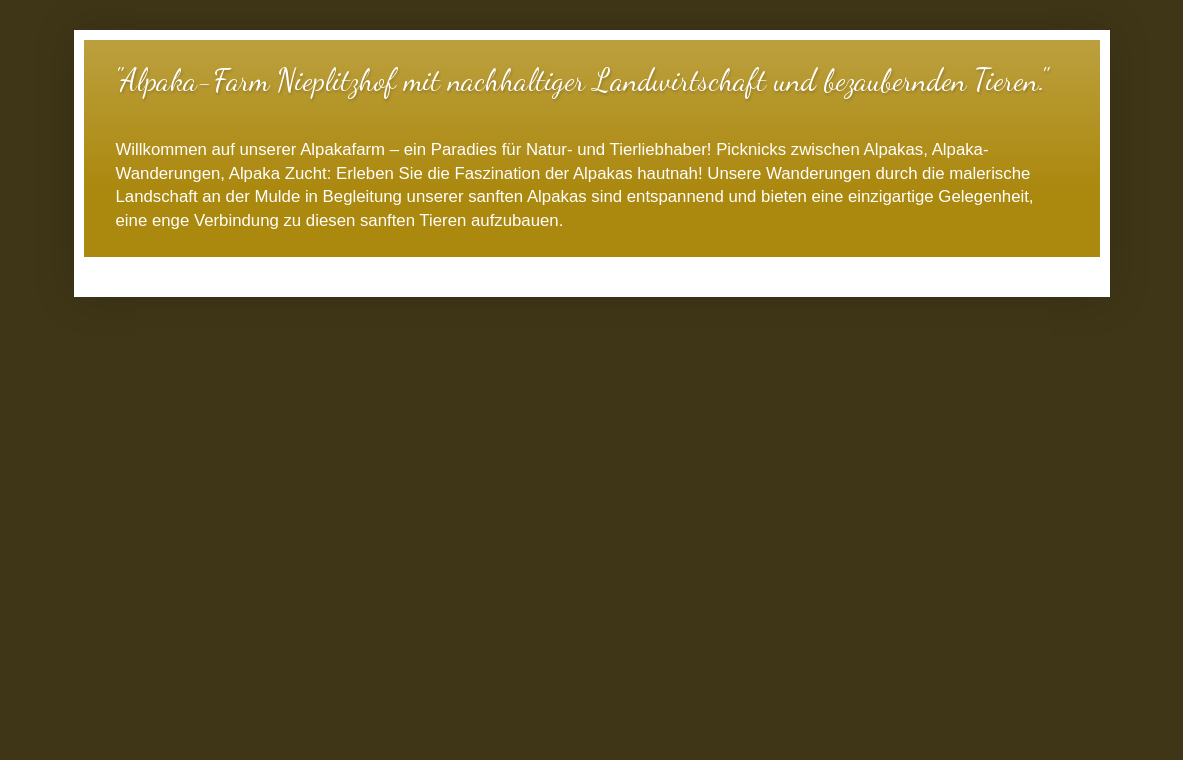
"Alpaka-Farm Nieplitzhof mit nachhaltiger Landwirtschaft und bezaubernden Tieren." (580, 80)
